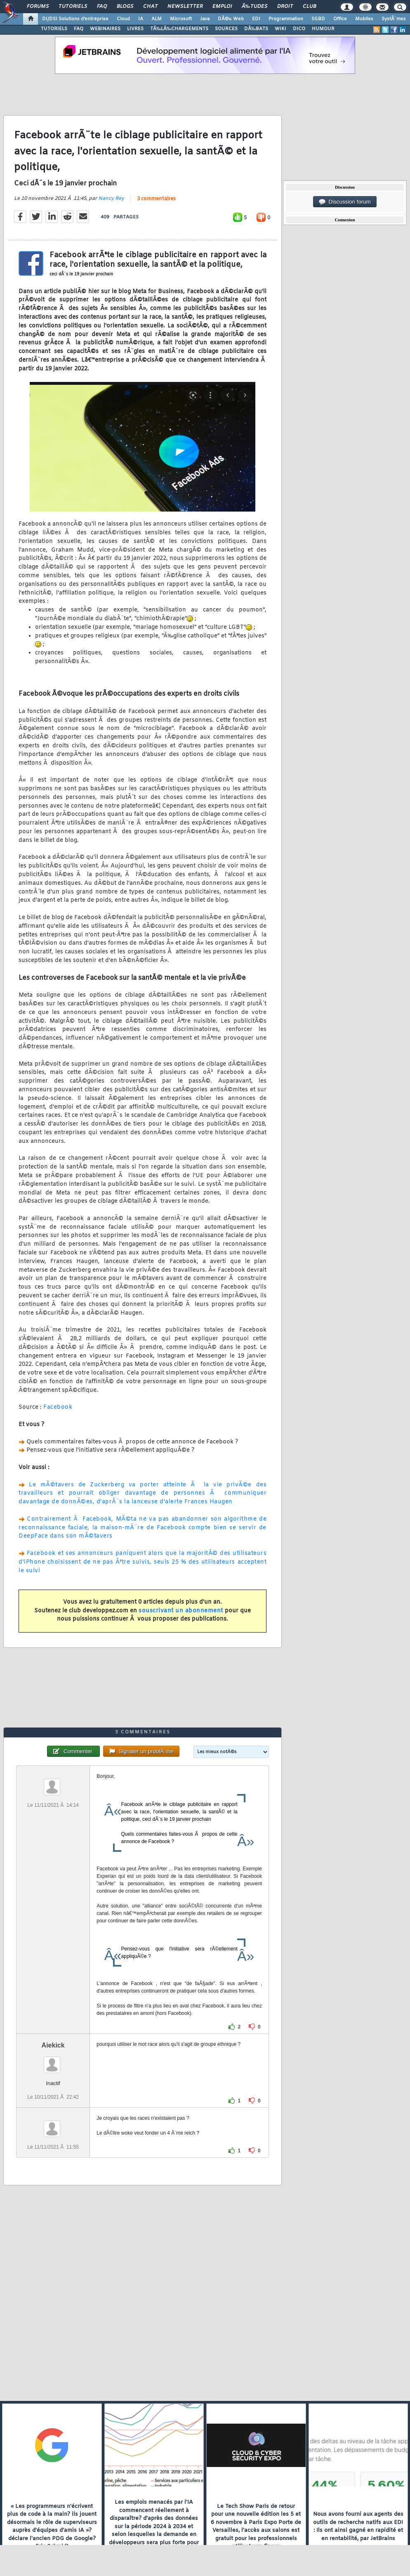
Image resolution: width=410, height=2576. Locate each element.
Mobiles (364, 19)
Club (309, 6)
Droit (285, 6)
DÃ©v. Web (231, 19)
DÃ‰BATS (256, 29)
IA (140, 19)
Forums (37, 6)
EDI (256, 19)
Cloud (123, 19)
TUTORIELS (54, 29)
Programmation (286, 19)
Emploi (222, 6)
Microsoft (181, 19)
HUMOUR (323, 29)
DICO (299, 29)
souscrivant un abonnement (181, 1611)
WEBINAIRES (105, 29)
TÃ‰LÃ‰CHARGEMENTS (179, 29)
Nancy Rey (111, 198)
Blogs (125, 6)
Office (340, 19)
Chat (150, 6)
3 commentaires (156, 199)
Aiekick (53, 2045)
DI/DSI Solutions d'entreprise (75, 19)
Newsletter (185, 6)
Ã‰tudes (254, 6)
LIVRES (135, 29)
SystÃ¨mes (394, 19)
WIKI (280, 29)
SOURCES (226, 29)
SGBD (318, 19)
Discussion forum (345, 202)
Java (205, 19)
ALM (156, 19)
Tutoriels (73, 6)
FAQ (102, 6)
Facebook (57, 1407)
